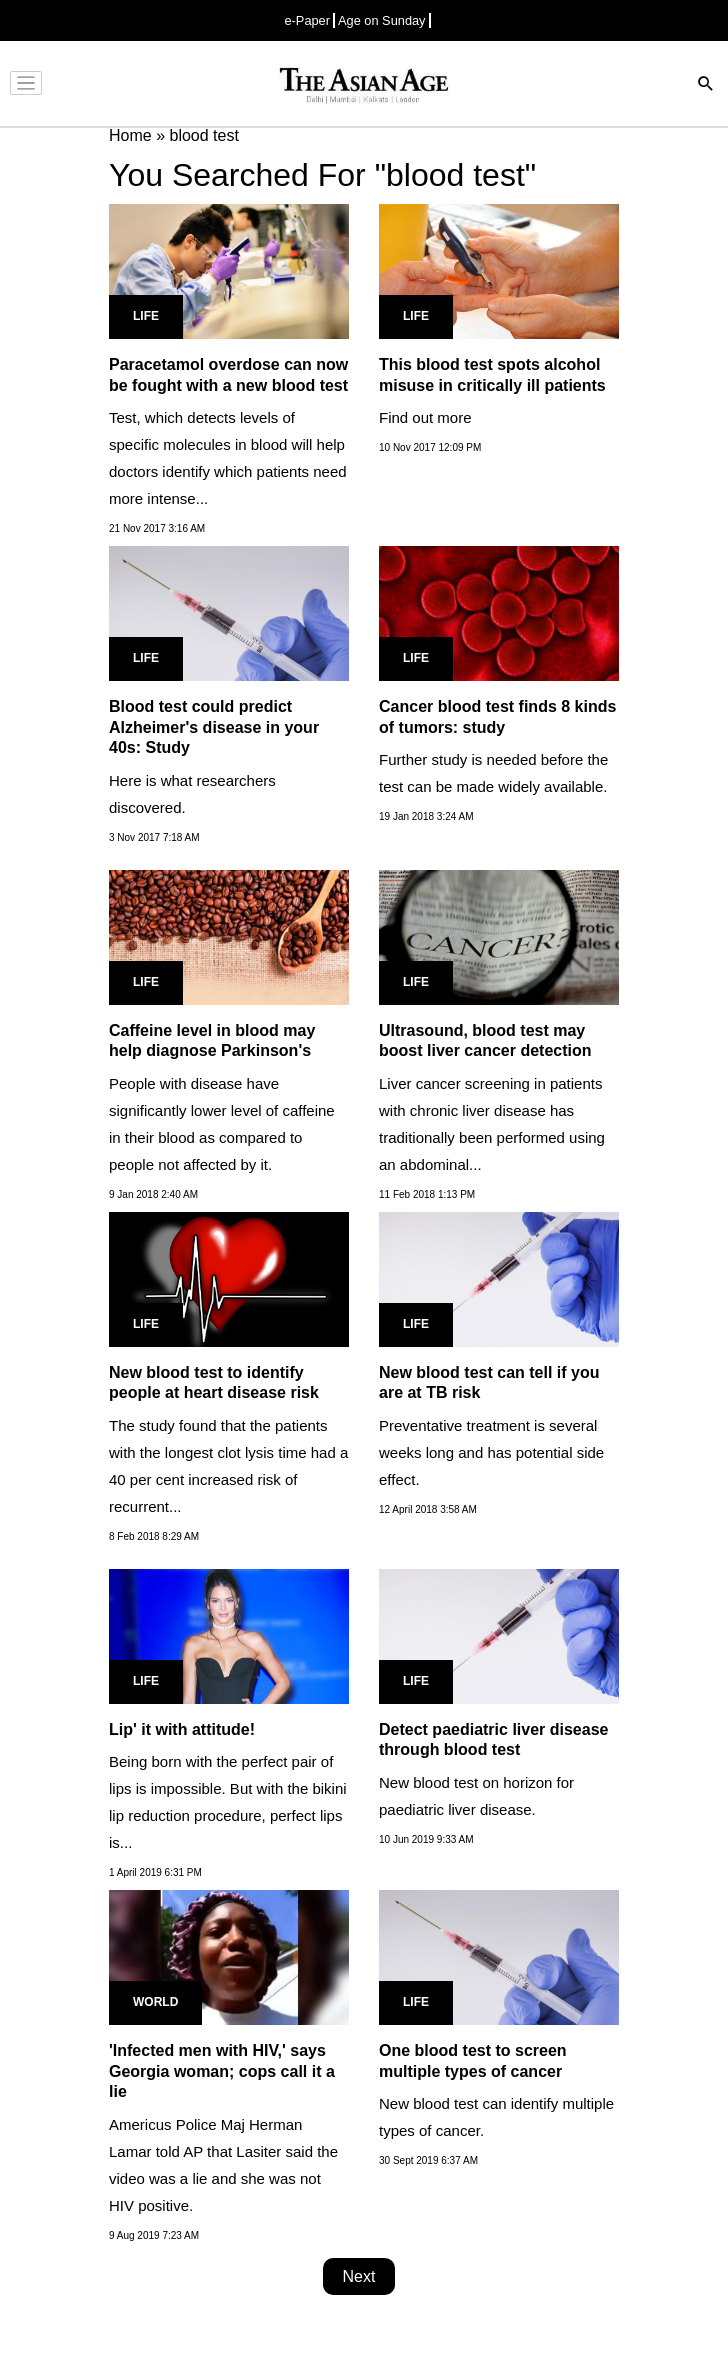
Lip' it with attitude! (182, 1729)
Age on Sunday (382, 20)
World (155, 2002)
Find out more (425, 417)
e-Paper (307, 20)
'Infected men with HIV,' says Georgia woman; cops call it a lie (222, 2071)
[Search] (706, 85)
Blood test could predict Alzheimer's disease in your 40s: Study (214, 727)
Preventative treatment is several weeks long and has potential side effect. (491, 1452)
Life (146, 316)
